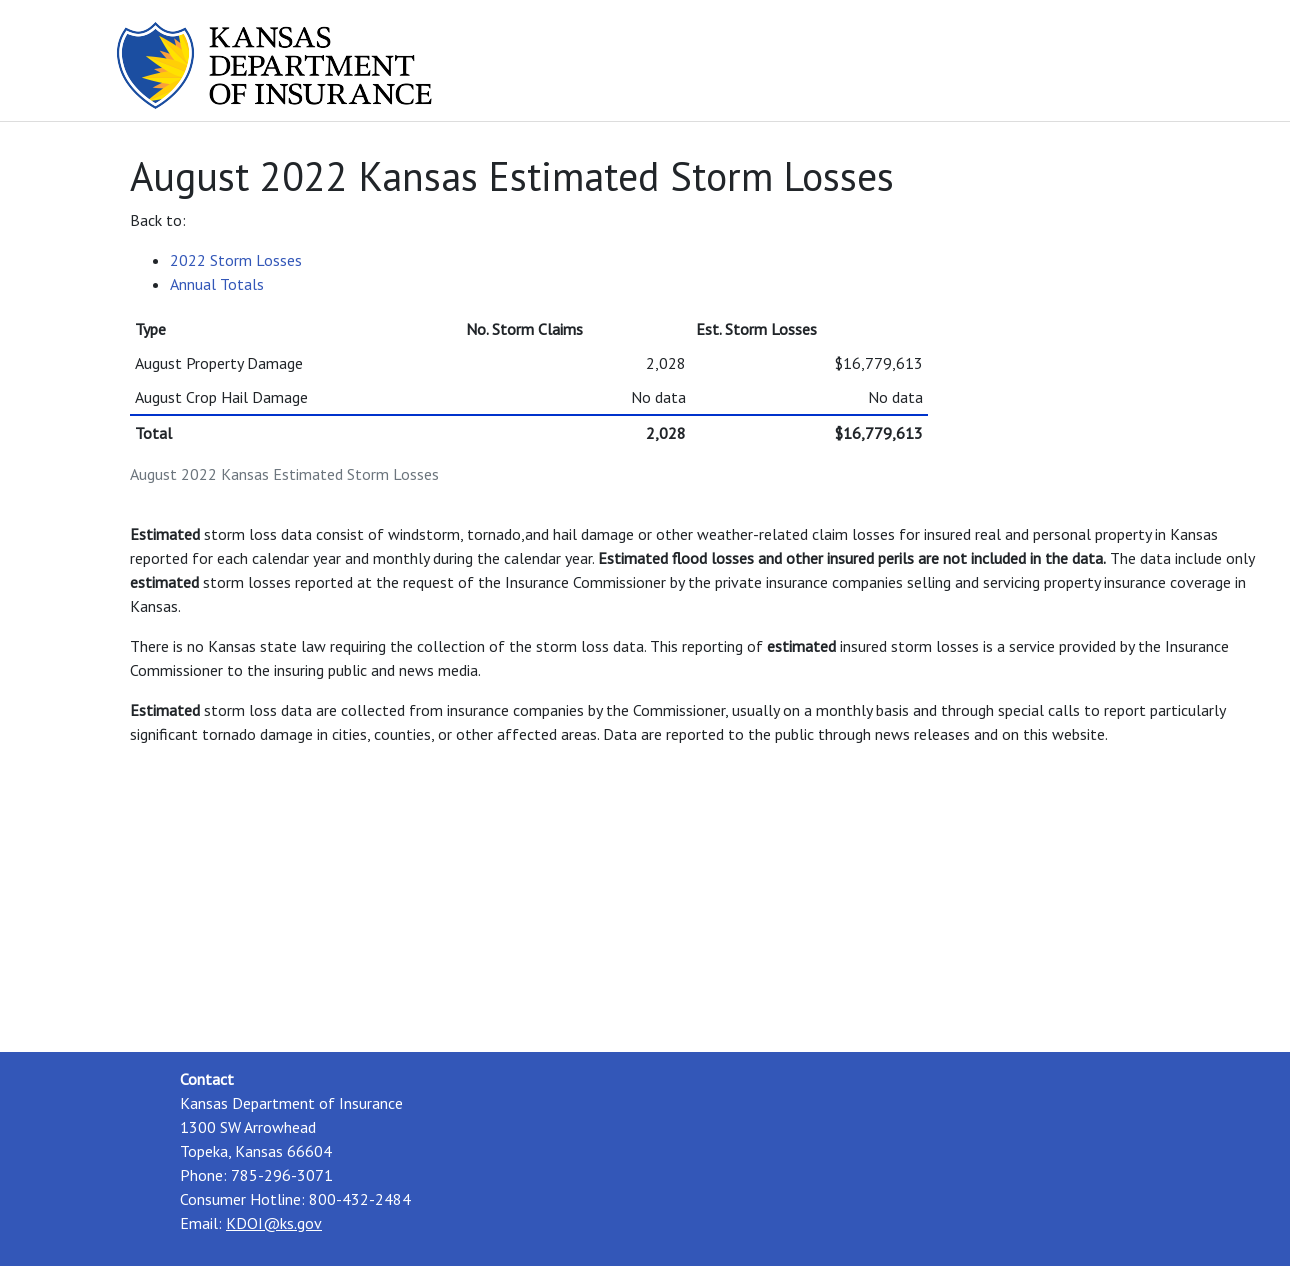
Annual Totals (217, 284)
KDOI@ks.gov (274, 1223)
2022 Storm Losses (236, 260)
